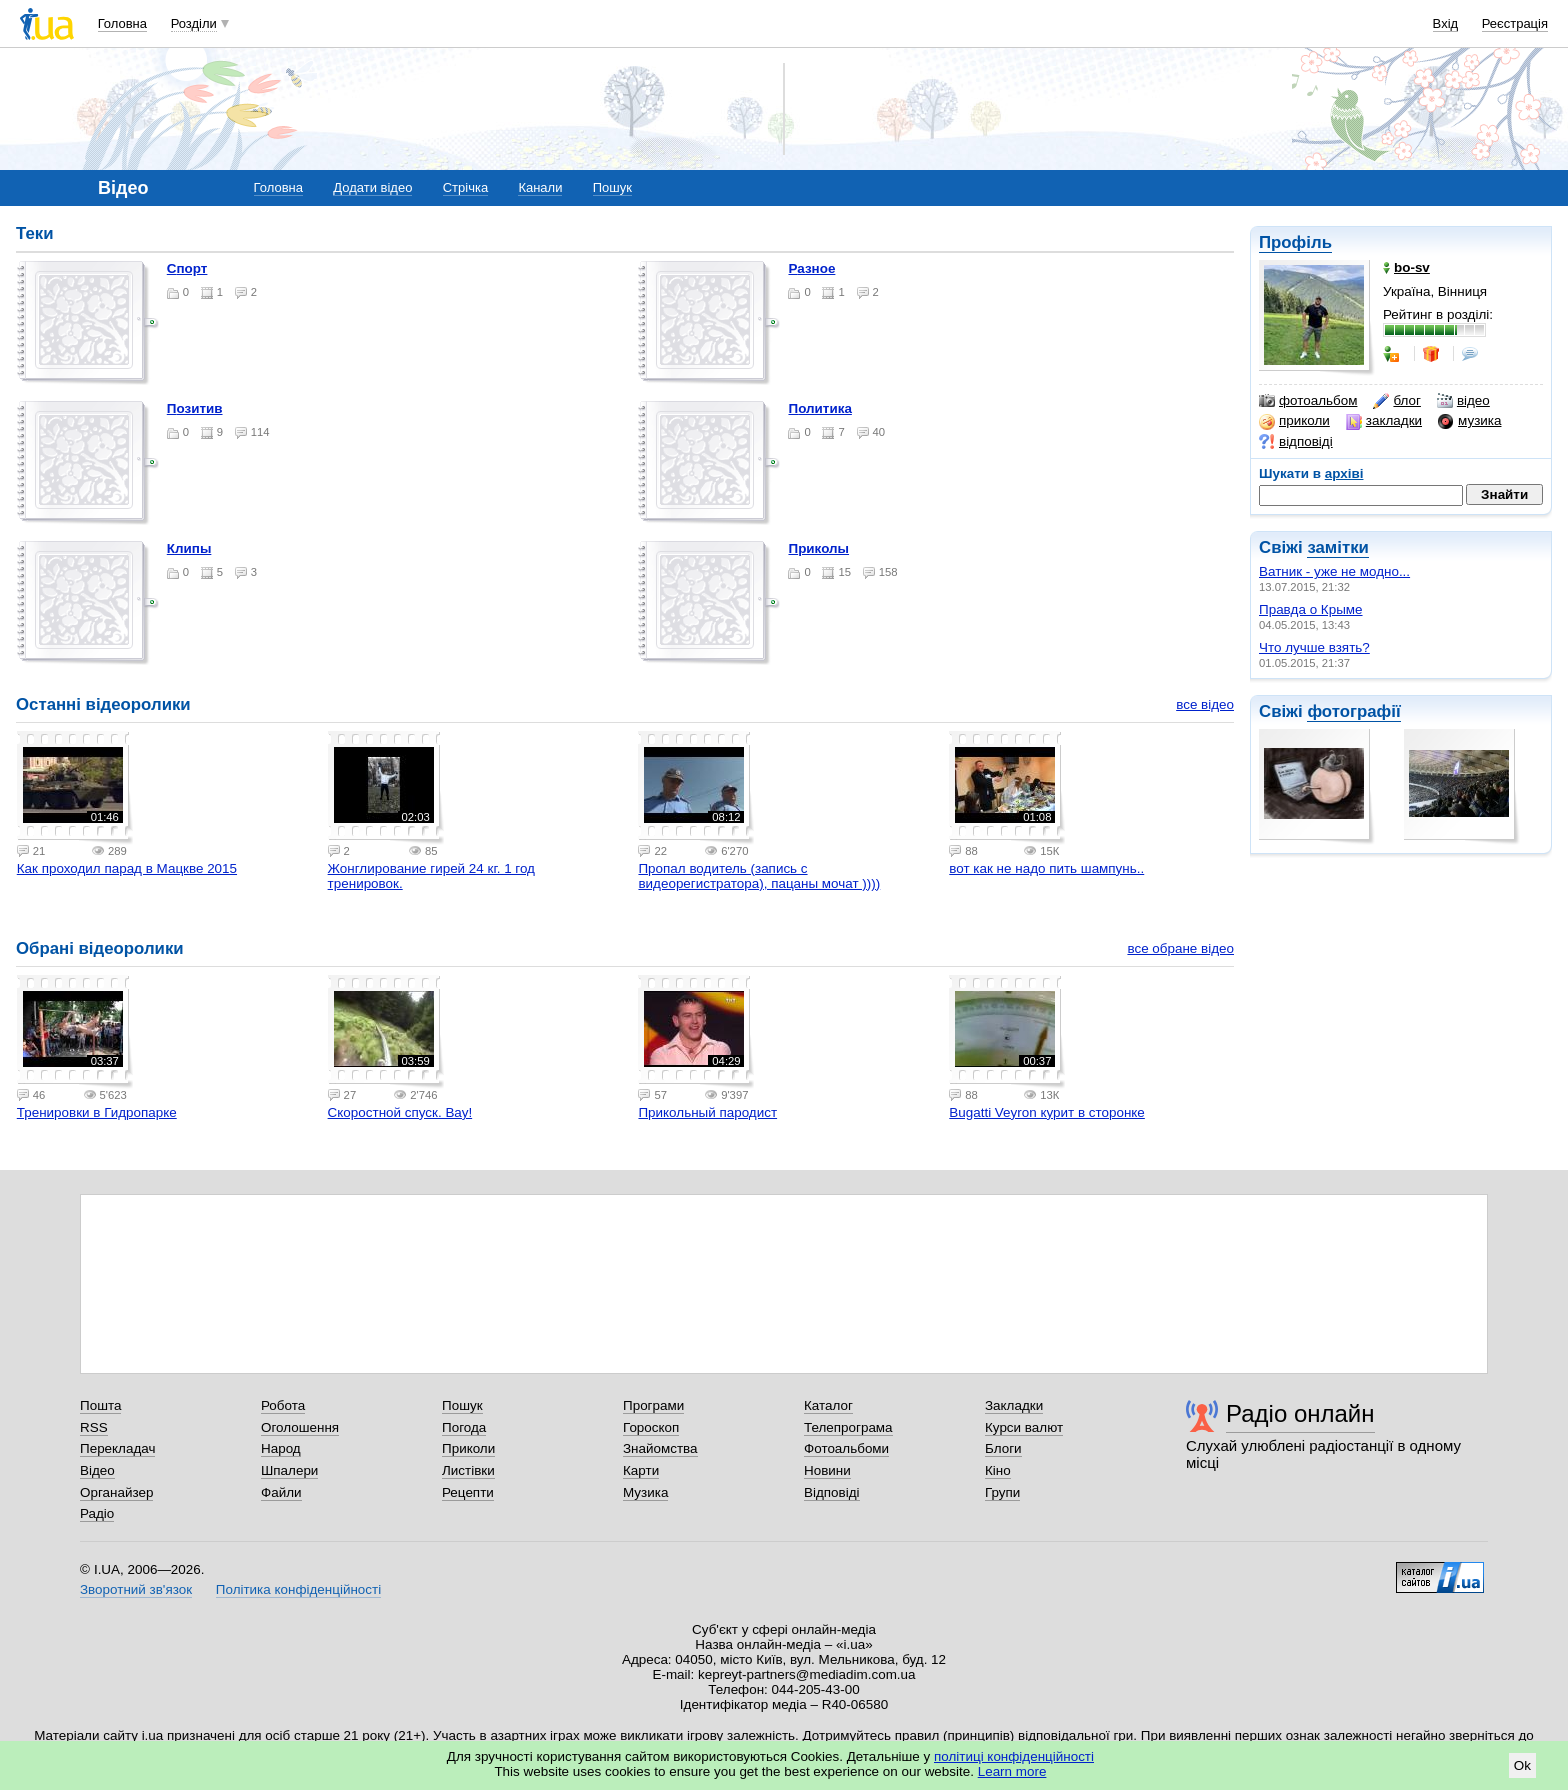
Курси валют (1024, 1427)
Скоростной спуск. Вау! (400, 1112)
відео (1463, 401)
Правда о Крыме (1311, 609)
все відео (1205, 704)
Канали (540, 187)
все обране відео (1180, 948)
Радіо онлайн (1300, 1413)
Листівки (468, 1470)
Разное (811, 268)
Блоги (1003, 1448)
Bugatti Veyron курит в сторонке (1047, 1112)
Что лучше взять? (1314, 647)
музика (1469, 421)
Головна (122, 23)
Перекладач (117, 1448)
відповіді (1296, 442)
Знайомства (660, 1448)
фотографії (1353, 711)
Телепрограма (848, 1427)
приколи (1294, 421)
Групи (1002, 1492)
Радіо (97, 1513)
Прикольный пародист (707, 1112)
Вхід (1446, 23)
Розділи (194, 23)
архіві (1344, 473)
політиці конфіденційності (1014, 1756)
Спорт (187, 268)
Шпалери (289, 1470)
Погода (464, 1427)
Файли (281, 1492)
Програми (653, 1405)
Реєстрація (1515, 23)
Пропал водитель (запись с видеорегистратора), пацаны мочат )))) (759, 876)
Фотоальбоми (846, 1448)
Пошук (612, 187)
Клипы (189, 548)
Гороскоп (651, 1427)
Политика (819, 408)
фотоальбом (1308, 401)
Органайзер (116, 1492)
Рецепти (468, 1492)
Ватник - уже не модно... (1334, 571)
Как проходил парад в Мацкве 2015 (127, 868)
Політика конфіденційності (298, 1589)
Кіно (998, 1470)
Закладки (1014, 1405)
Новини (827, 1470)
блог (1396, 401)
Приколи (468, 1448)
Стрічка (465, 187)
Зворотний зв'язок (136, 1589)
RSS (94, 1427)
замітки (1338, 547)
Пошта (100, 1405)
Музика (645, 1492)
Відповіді (832, 1492)
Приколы (818, 548)
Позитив (195, 408)
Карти (641, 1470)
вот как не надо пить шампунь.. (1046, 868)
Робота (283, 1405)
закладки (1384, 421)
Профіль (1295, 242)
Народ (281, 1448)
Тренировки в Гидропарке (97, 1112)
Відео (97, 1470)
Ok (1522, 1765)
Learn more (1012, 1771)
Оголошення (300, 1427)
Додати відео (372, 187)
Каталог (828, 1405)
